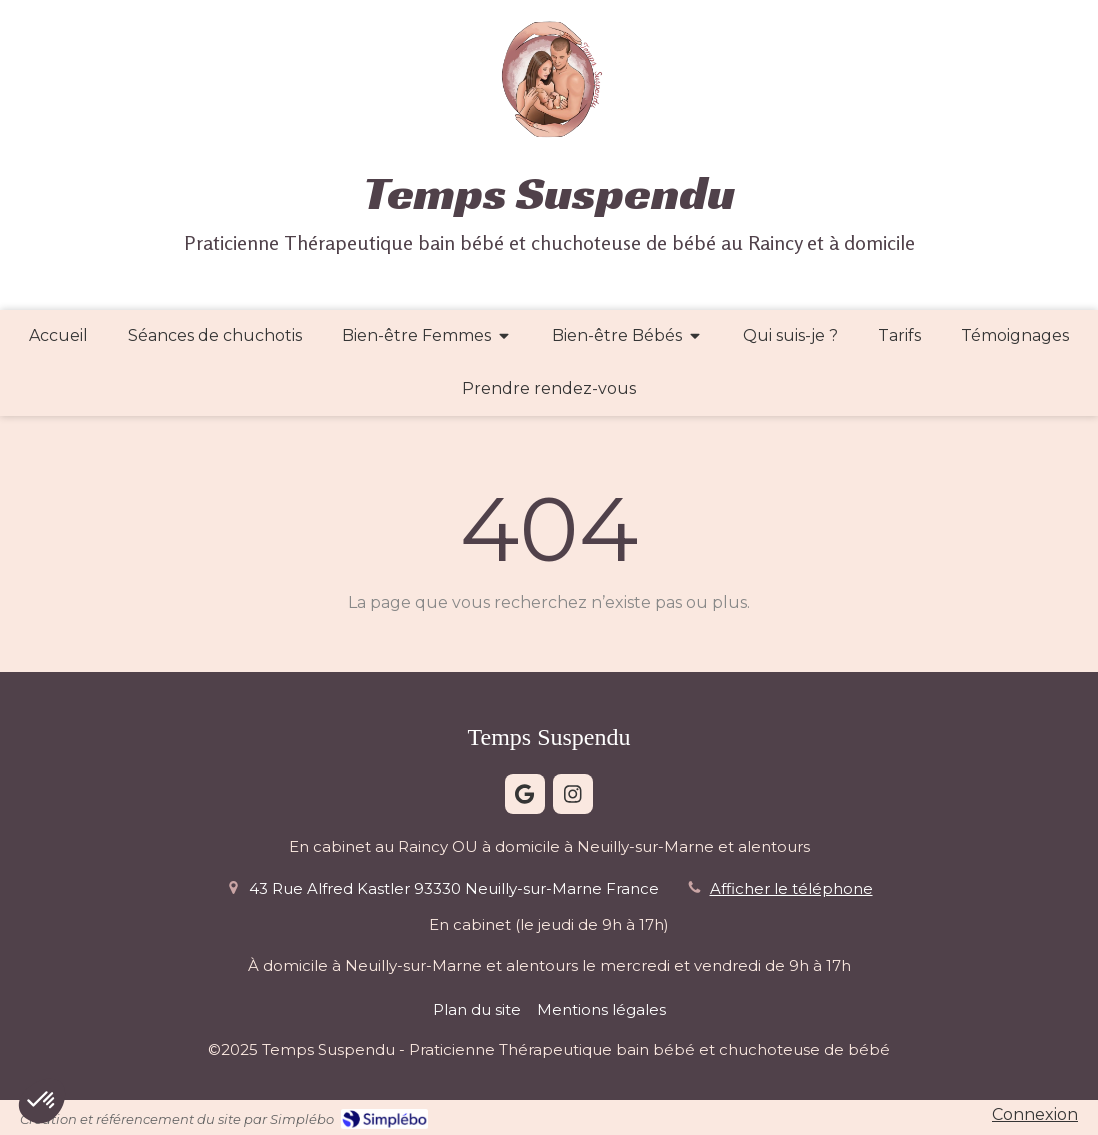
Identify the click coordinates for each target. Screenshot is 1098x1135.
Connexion (1035, 1114)
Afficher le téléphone (791, 888)
